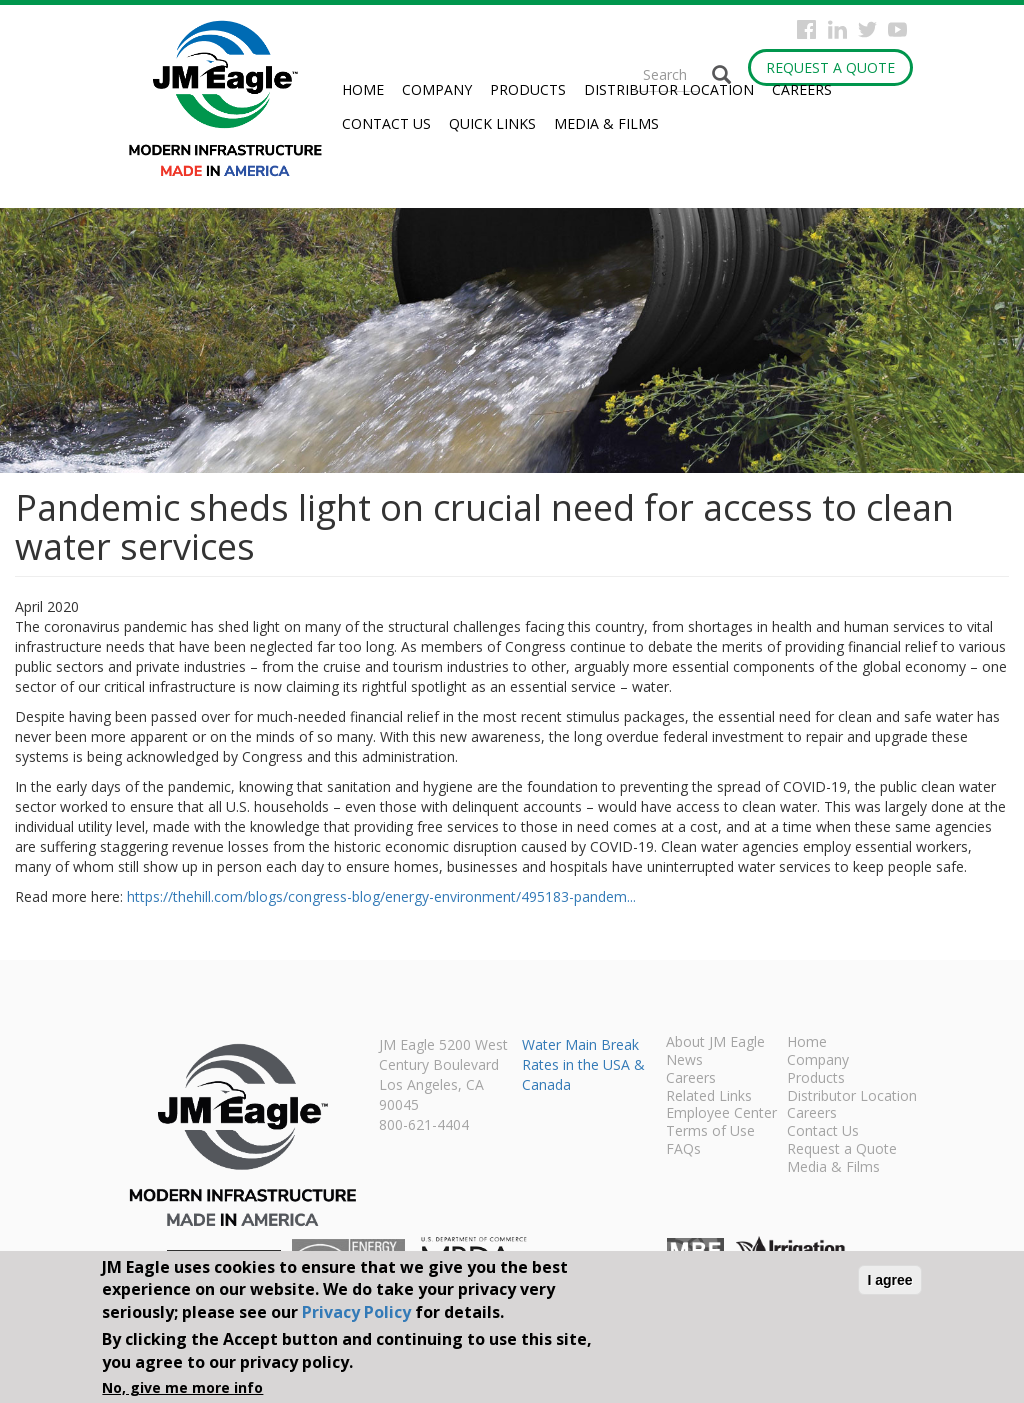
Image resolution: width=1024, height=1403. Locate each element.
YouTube (897, 29)
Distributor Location (669, 89)
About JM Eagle (715, 1043)
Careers (802, 89)
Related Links (709, 1097)
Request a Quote (830, 67)
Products (528, 89)
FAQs (683, 1150)
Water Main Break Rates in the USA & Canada (583, 1064)
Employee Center (721, 1114)
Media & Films (606, 123)
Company (437, 89)
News (684, 1061)
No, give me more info (182, 1387)
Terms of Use (710, 1132)
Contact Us (386, 123)
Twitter (867, 29)
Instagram (837, 29)
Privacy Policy (356, 1312)
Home (363, 89)
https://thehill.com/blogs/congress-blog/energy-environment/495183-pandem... (381, 896)
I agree (889, 1280)
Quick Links (492, 123)
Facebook (806, 29)
